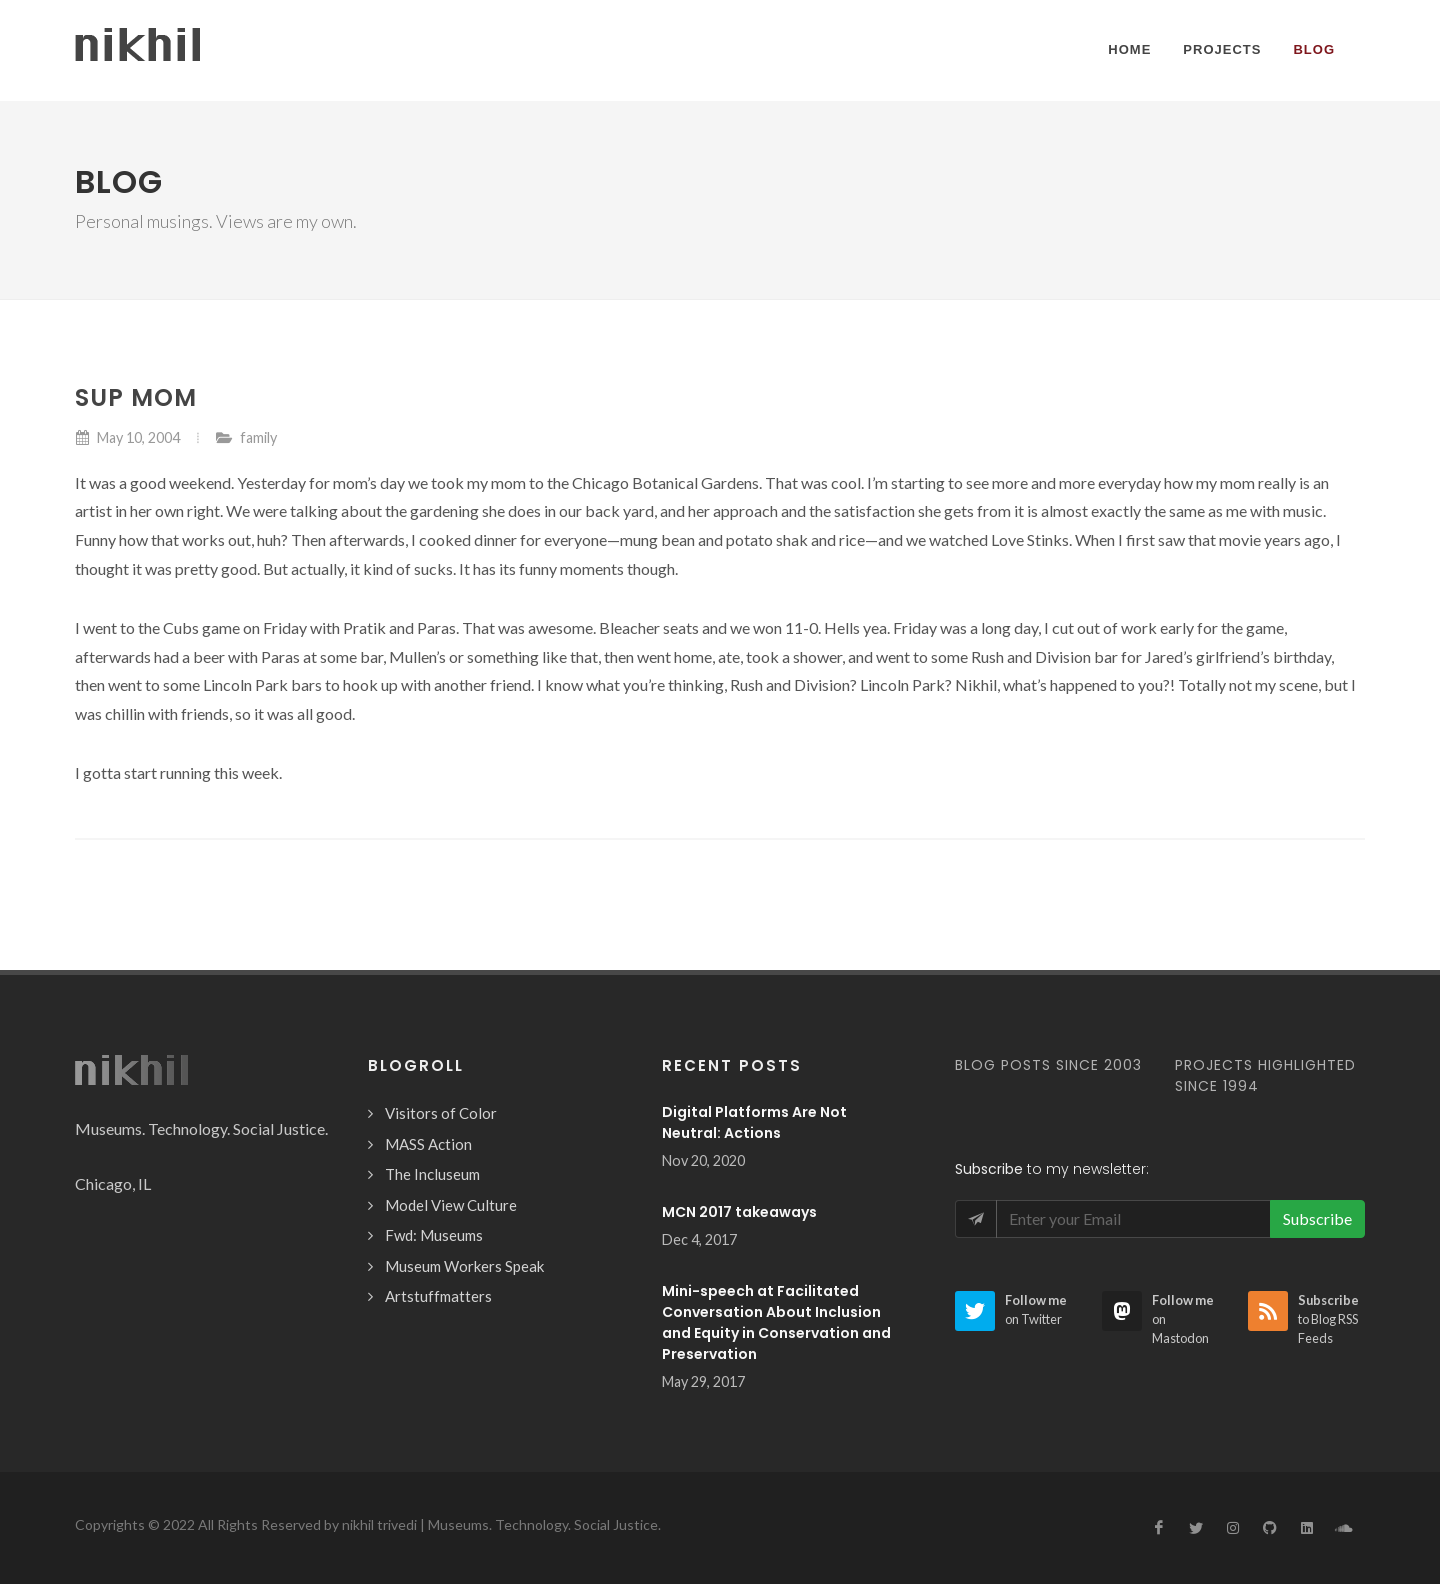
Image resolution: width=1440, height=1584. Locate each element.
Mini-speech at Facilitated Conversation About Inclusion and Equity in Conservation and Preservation (776, 1322)
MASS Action (428, 1144)
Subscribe (1317, 1218)
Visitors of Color (441, 1113)
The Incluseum (432, 1174)
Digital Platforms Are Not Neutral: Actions (754, 1122)
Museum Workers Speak (464, 1266)
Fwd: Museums (434, 1235)
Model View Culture (451, 1205)
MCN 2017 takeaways (739, 1212)
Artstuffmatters (438, 1296)
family (258, 437)
